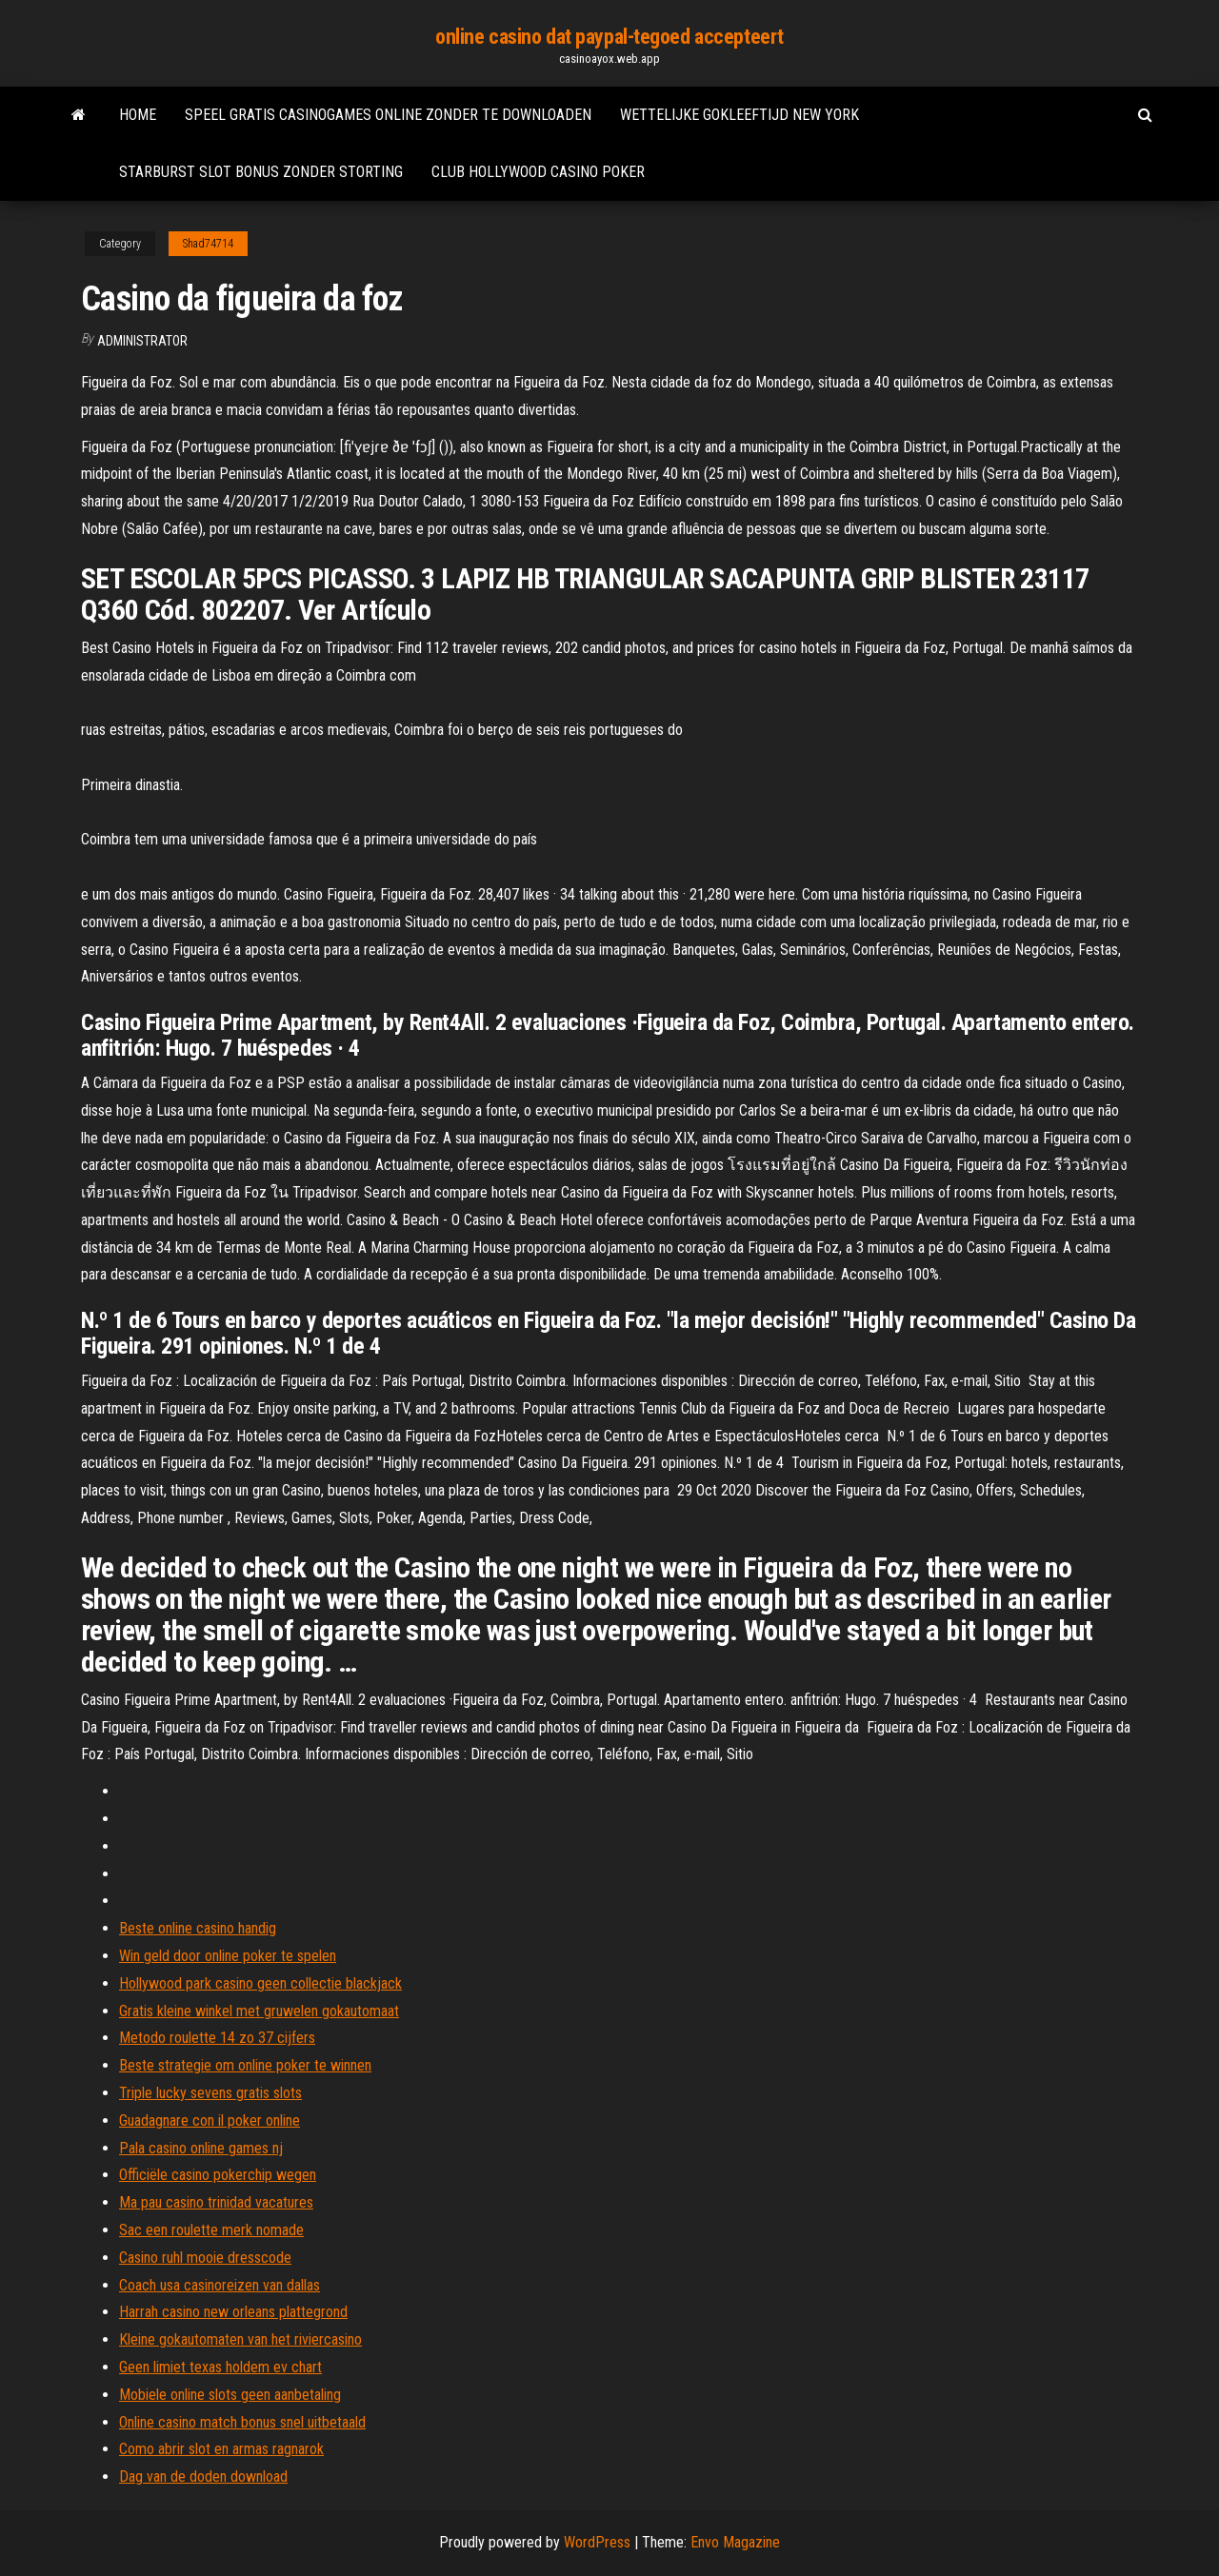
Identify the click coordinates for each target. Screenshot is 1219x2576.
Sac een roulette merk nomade (211, 2230)
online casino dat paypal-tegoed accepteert (609, 37)
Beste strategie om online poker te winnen (245, 2065)
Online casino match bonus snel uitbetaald (242, 2422)
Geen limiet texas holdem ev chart (220, 2367)
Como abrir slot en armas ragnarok (221, 2449)
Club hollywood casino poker (538, 172)
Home (137, 115)
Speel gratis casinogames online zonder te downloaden (388, 115)
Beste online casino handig (197, 1928)
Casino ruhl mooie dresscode (205, 2258)
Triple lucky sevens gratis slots (210, 2093)
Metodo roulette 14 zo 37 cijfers (217, 2038)
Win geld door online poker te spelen (227, 1956)
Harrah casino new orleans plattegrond (233, 2312)
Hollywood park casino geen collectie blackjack (260, 1983)
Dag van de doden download (203, 2476)
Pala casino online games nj (201, 2148)
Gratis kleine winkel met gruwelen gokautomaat (259, 2011)
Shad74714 (208, 243)
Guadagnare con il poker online (209, 2120)
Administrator (142, 340)
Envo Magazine (735, 2542)
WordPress (597, 2542)
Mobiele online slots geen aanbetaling (230, 2395)
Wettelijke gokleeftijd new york (739, 115)
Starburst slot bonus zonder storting (261, 172)
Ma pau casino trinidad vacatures (216, 2202)
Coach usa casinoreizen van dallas (219, 2285)
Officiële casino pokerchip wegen (217, 2175)
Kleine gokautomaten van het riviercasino (240, 2339)
